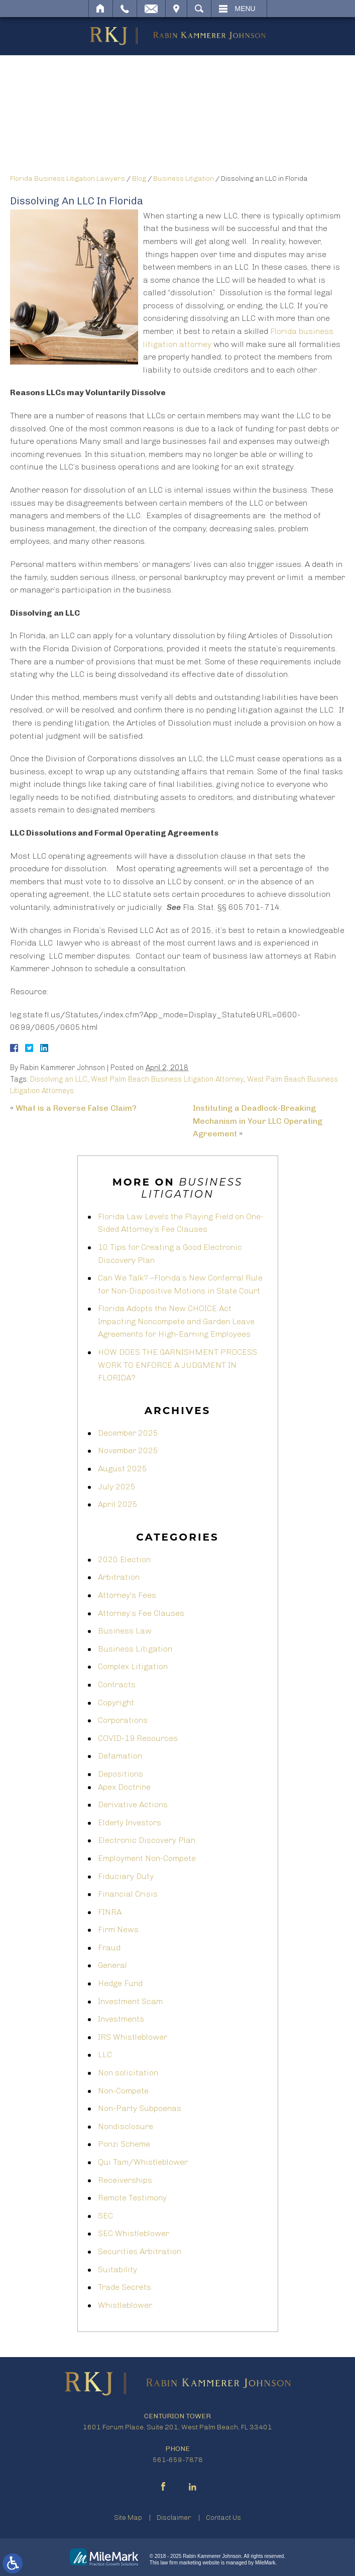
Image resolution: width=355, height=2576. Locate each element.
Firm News (118, 1929)
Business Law (125, 1630)
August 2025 (122, 1468)
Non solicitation (128, 2072)
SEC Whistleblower (133, 2233)
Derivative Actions (133, 1804)
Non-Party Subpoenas (139, 2108)
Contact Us (223, 2517)
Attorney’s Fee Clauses (141, 1613)
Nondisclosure (125, 2126)
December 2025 (128, 1433)
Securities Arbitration (139, 2251)
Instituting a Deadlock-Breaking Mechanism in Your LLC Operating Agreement (257, 1120)
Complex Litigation (133, 1666)
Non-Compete (123, 2090)
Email (151, 8)
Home (100, 8)
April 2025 (118, 1504)
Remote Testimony (132, 2197)
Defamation (120, 1756)
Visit (176, 8)
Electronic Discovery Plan (146, 1840)
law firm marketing (181, 2562)
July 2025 (117, 1486)
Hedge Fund (120, 1983)
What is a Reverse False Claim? (76, 1108)
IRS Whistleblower (132, 2037)
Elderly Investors (129, 1822)
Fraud (109, 1947)
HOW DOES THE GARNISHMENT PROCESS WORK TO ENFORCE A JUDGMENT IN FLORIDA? (177, 1364)
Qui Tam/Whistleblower (143, 2162)
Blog (139, 178)
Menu (245, 9)
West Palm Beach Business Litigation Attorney (167, 1079)
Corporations (123, 1720)
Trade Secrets (124, 2287)
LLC (105, 2054)
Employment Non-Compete (147, 1858)
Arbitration (119, 1577)
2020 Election (124, 1559)
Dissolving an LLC (58, 1079)
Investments (121, 2019)
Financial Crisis (128, 1894)
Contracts (117, 1684)
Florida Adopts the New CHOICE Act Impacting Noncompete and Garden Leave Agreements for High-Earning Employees (176, 1321)
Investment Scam (130, 2001)
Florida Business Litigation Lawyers (67, 178)
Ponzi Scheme (124, 2144)
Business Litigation (183, 178)
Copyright (116, 1702)
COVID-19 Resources (138, 1738)
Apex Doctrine (124, 1787)
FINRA (110, 1912)
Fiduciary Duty (126, 1876)
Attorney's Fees (127, 1595)
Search (199, 8)
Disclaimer (174, 2517)
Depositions (120, 1774)
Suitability (117, 2269)
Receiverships (125, 2180)
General (112, 1965)
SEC (105, 2215)
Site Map (128, 2517)
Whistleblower (125, 2305)
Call (125, 8)
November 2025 (128, 1450)
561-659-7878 (178, 2459)
